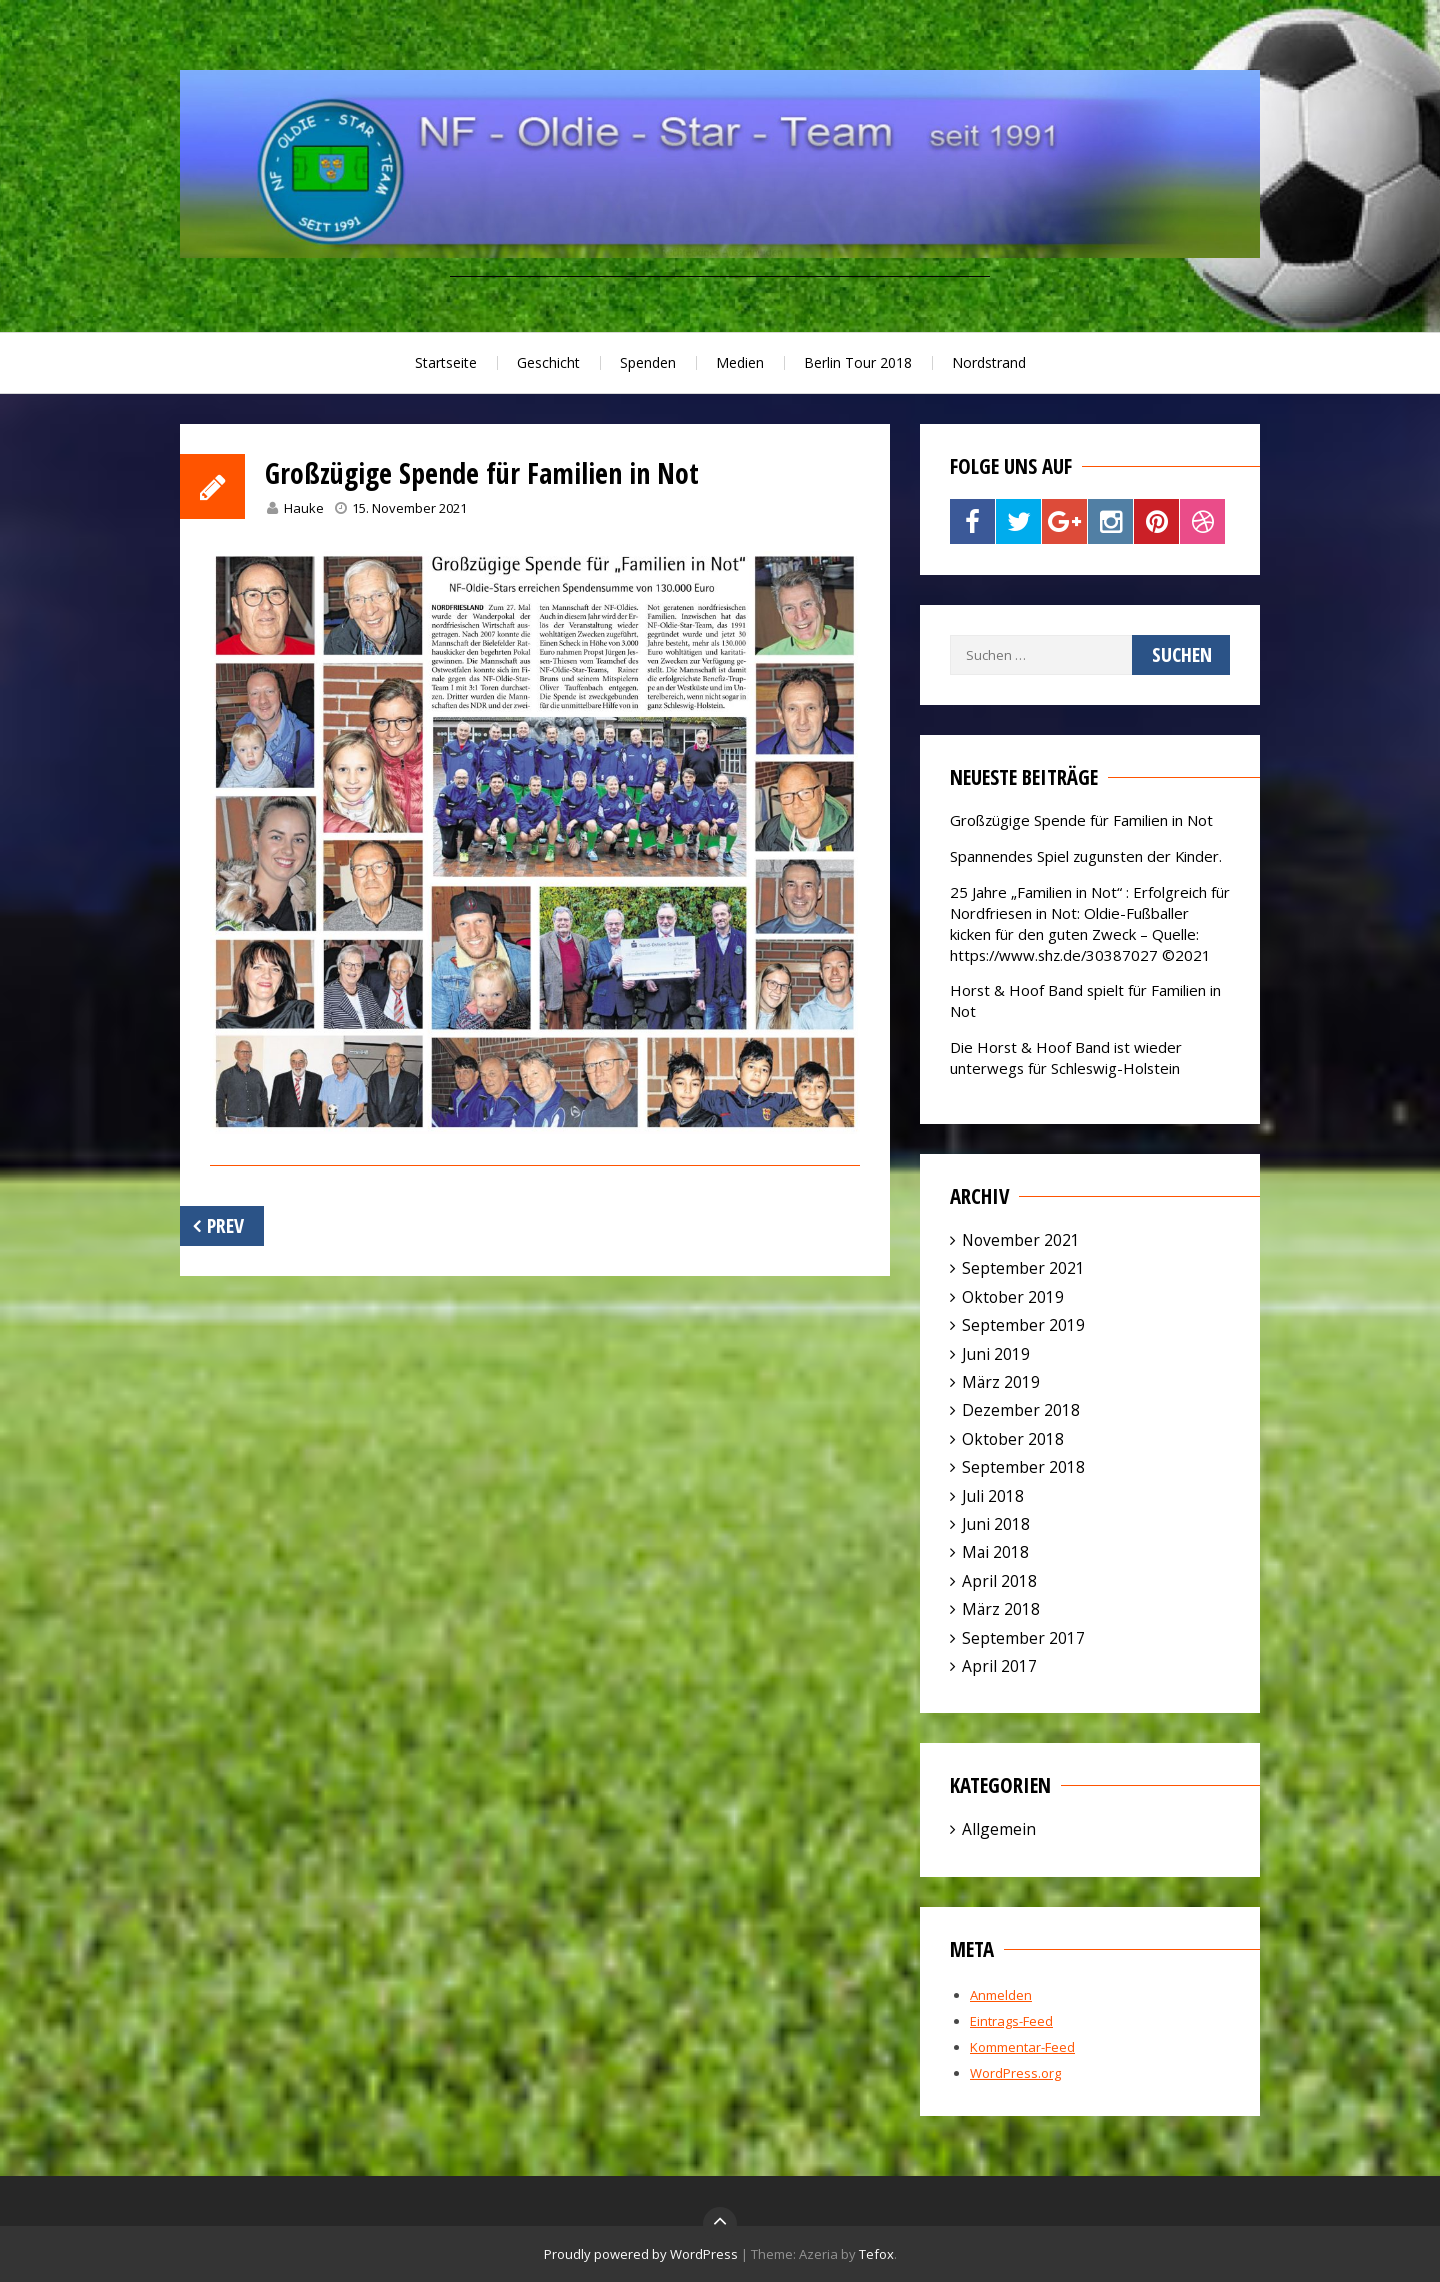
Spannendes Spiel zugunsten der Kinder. (1086, 856)
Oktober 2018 (1013, 1439)
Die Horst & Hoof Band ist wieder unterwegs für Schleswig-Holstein (1066, 1057)
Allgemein (999, 1829)
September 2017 (1023, 1638)
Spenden (648, 362)
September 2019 (1023, 1325)
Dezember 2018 (1021, 1410)
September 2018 (1023, 1467)
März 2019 (1001, 1382)
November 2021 (1021, 1240)
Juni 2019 (996, 1354)
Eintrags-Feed (1011, 2021)
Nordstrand (989, 362)
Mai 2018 (995, 1552)
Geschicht (548, 362)
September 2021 (1023, 1268)
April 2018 (999, 1581)
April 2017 (999, 1666)
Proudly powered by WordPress (641, 2254)
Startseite (446, 362)
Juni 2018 (996, 1524)
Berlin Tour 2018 (858, 362)
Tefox (876, 2254)
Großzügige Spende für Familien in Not (1081, 820)
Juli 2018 (993, 1496)
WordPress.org (1015, 2073)
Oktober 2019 (1013, 1297)
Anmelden (1001, 1995)
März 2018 (1001, 1609)
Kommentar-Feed (1022, 2047)
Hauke (304, 508)
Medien (740, 362)
